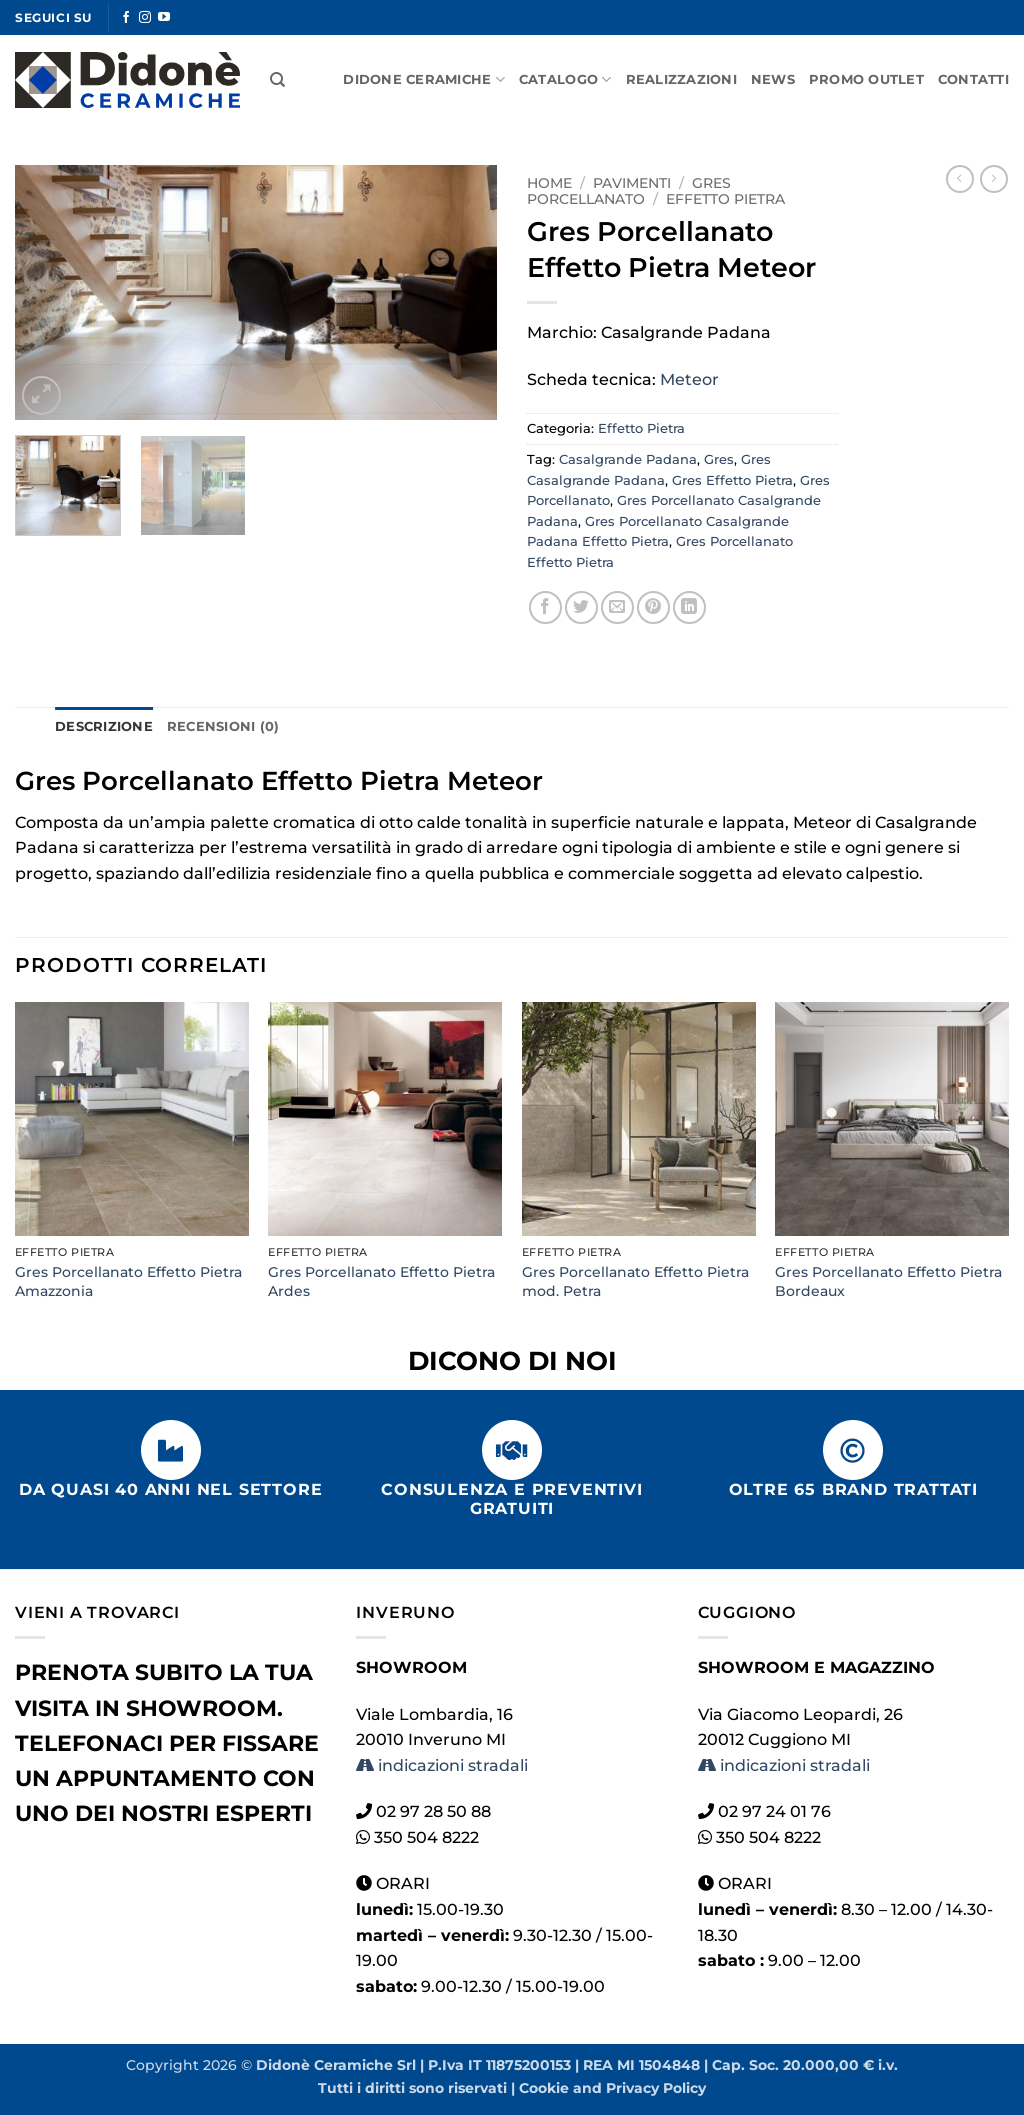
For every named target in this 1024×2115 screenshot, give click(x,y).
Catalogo (565, 79)
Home (549, 183)
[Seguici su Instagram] (145, 18)
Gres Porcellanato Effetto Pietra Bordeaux (888, 1281)
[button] (41, 395)
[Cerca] (277, 80)
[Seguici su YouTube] (164, 18)
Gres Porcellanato (629, 191)
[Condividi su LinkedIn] (689, 607)
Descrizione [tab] (104, 726)
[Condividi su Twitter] (581, 607)
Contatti (973, 79)
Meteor (689, 379)
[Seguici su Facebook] (126, 18)
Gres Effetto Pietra (732, 480)
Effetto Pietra (725, 199)
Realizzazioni (681, 79)
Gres (719, 459)
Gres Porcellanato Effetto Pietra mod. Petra (635, 1281)
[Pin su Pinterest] (653, 607)
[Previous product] (994, 179)
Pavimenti (632, 183)
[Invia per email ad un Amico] (617, 607)
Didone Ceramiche (424, 79)
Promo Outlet (866, 79)
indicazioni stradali (442, 1765)
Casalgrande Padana (628, 459)
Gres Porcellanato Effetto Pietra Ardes (381, 1281)
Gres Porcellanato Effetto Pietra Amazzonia (128, 1281)
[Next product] (960, 179)
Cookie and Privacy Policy (612, 2088)
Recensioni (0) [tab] (223, 726)
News (773, 79)
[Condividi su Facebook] (545, 607)
